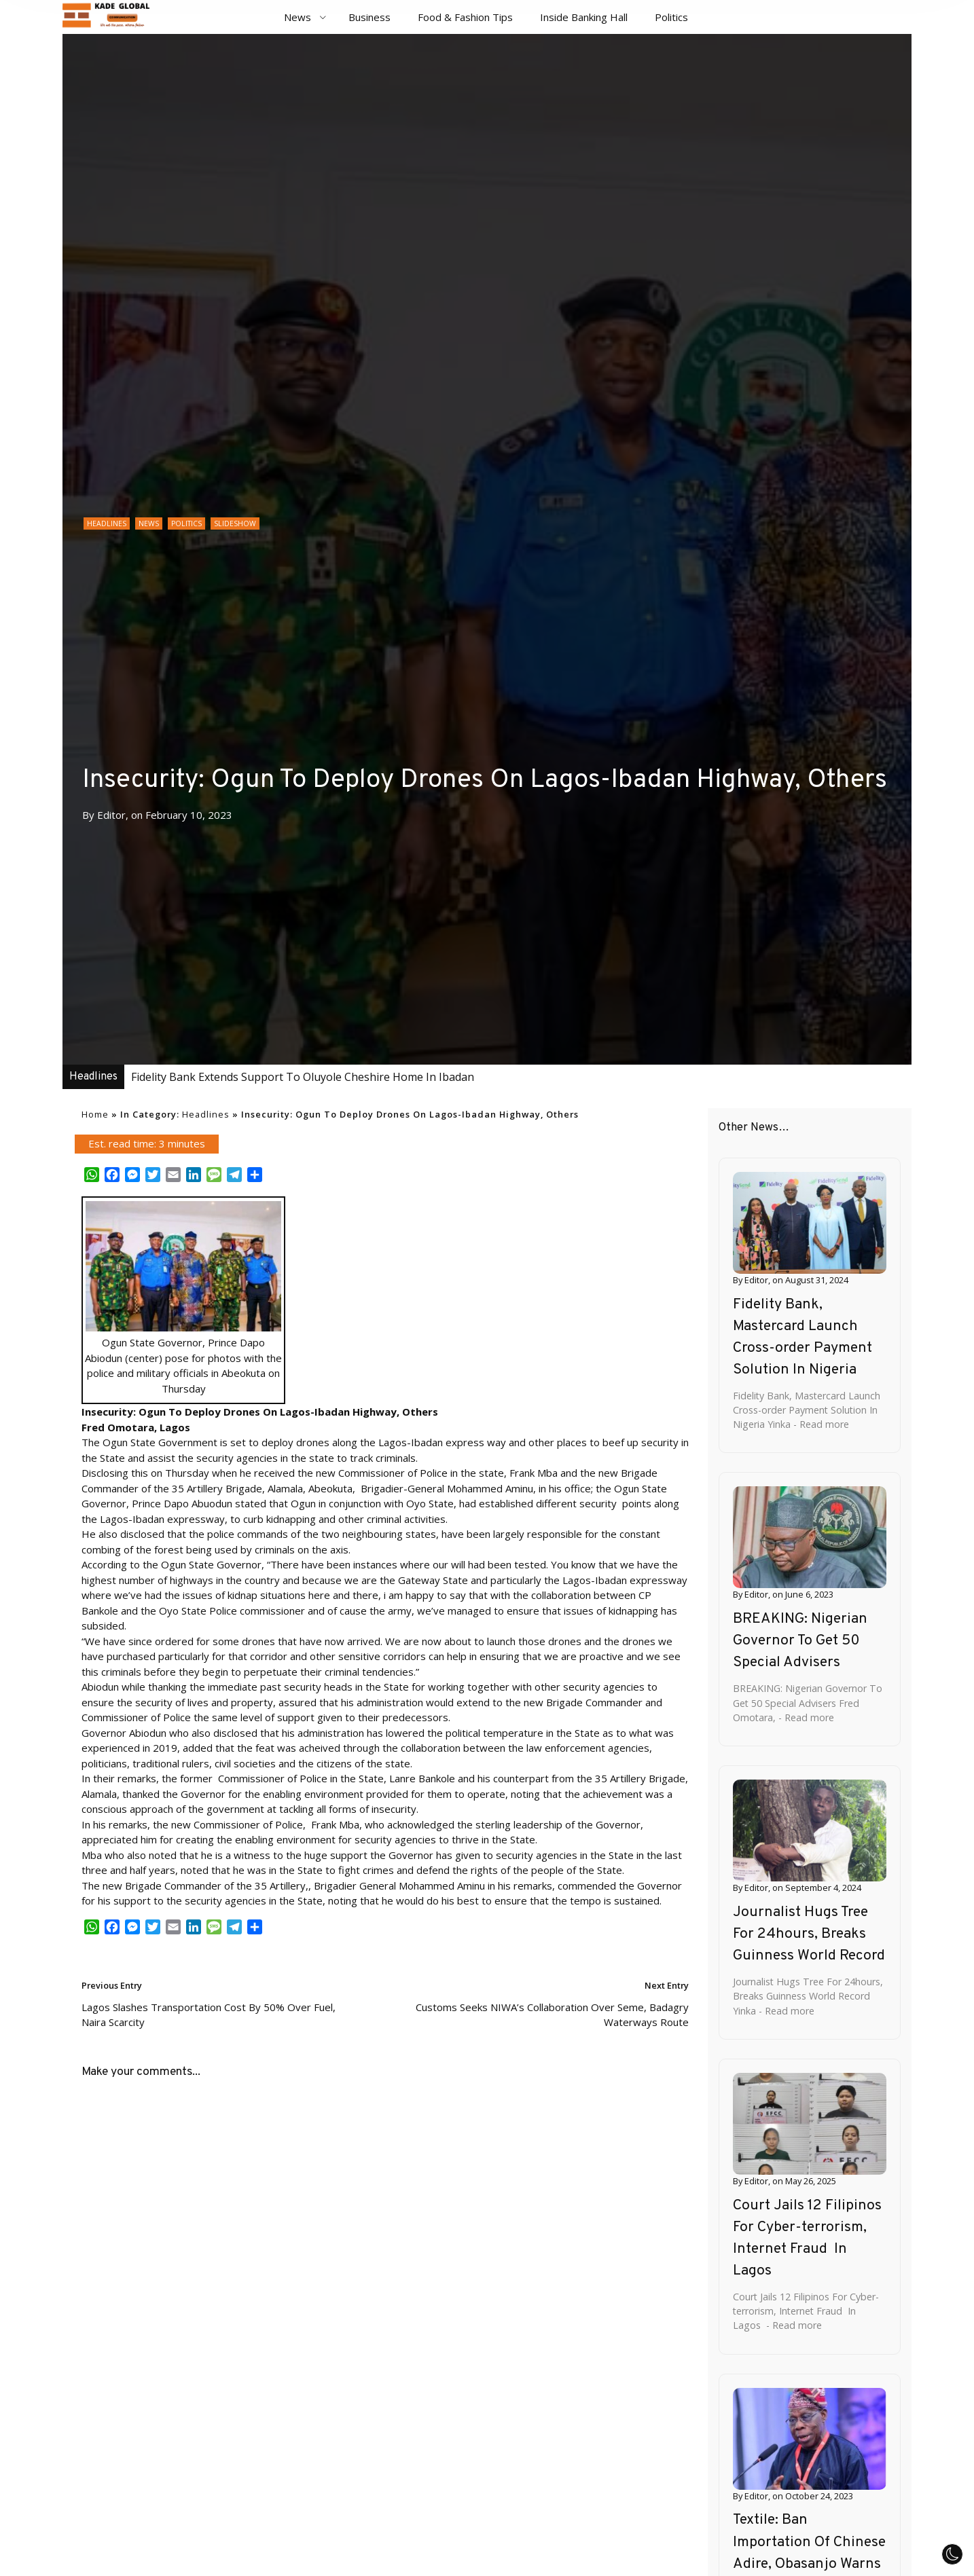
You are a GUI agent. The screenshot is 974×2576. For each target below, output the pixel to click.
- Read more (820, 1424)
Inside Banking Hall (584, 17)
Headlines (106, 523)
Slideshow (235, 523)
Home (95, 1114)
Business (369, 17)
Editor (111, 815)
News (297, 17)
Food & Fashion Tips (465, 17)
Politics (671, 17)
